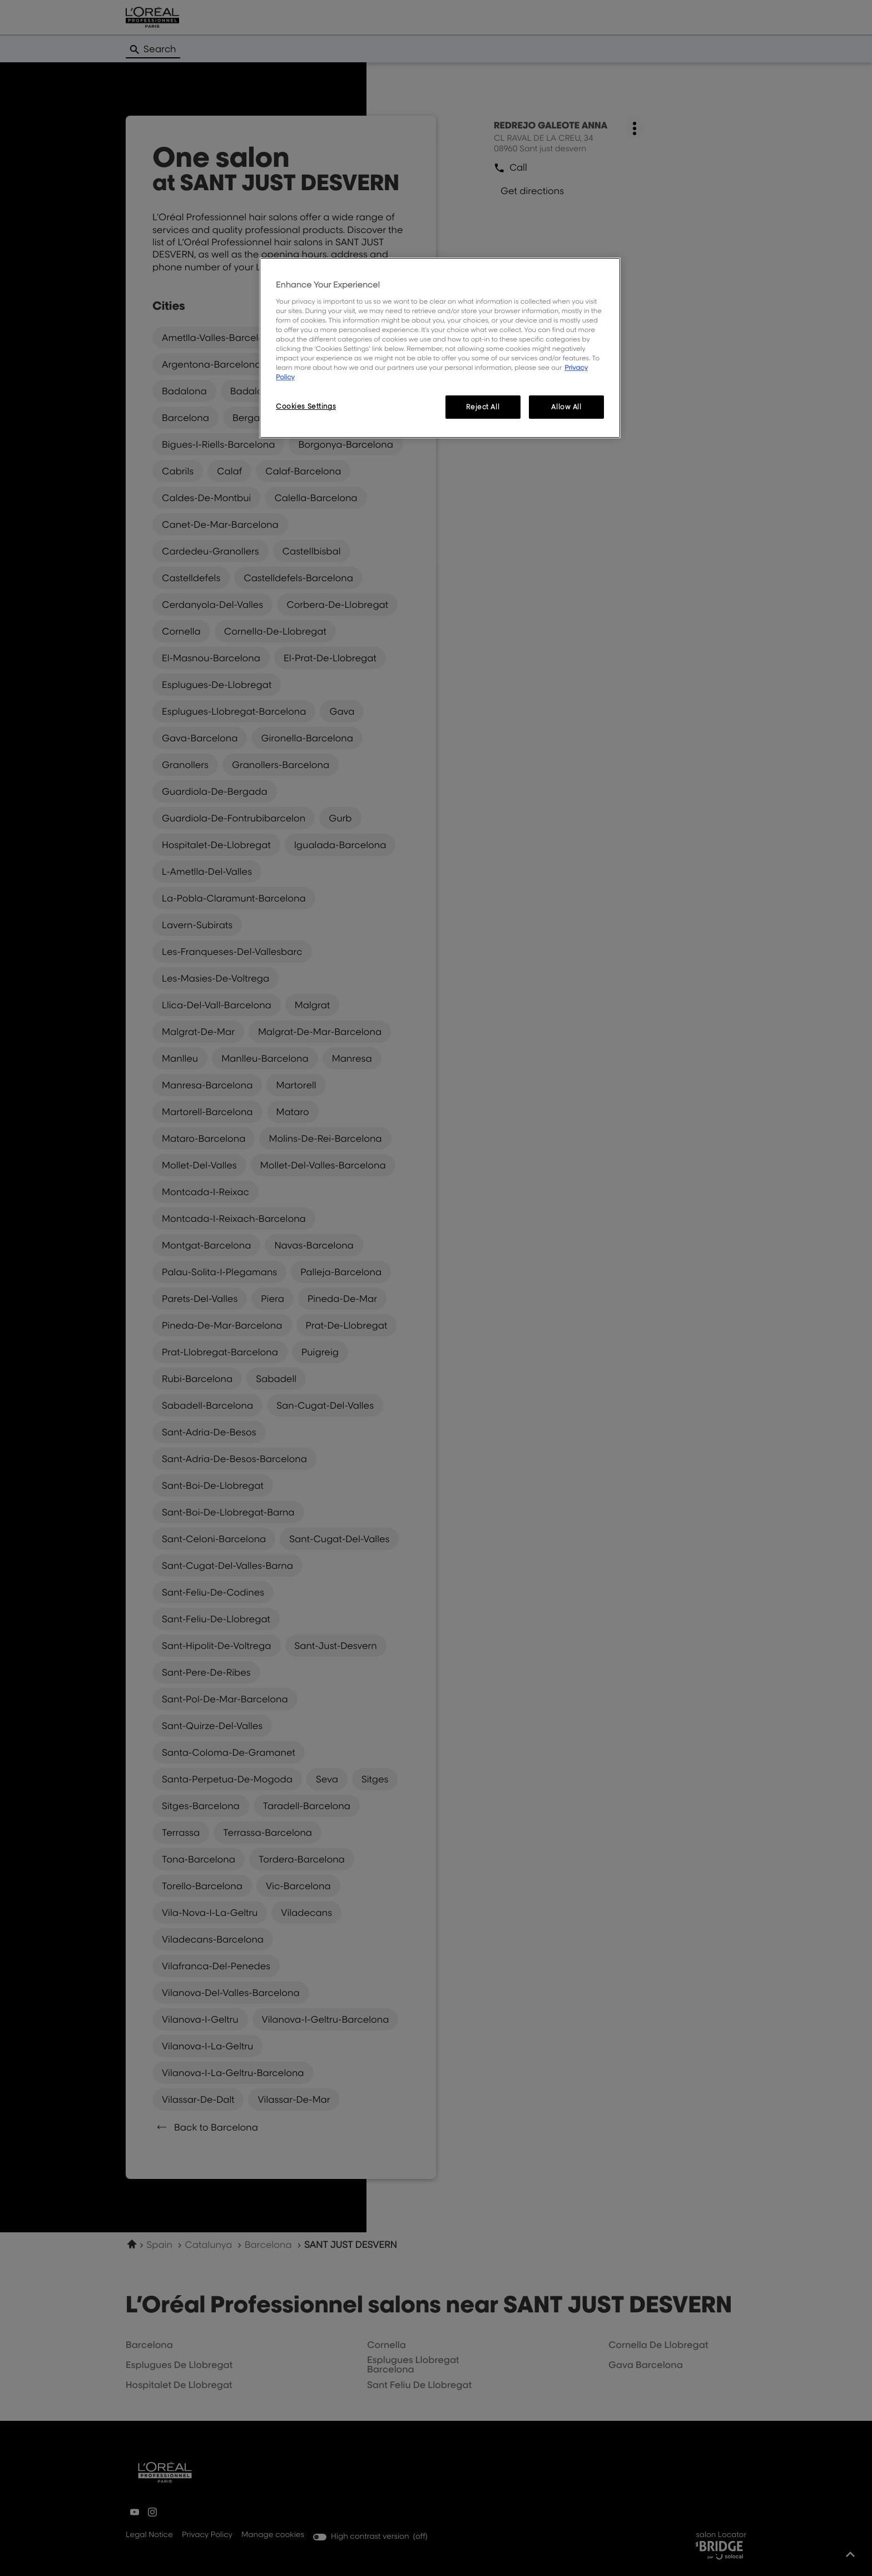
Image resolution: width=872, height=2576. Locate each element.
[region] (440, 347)
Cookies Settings (306, 406)
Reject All (482, 407)
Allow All (566, 407)
